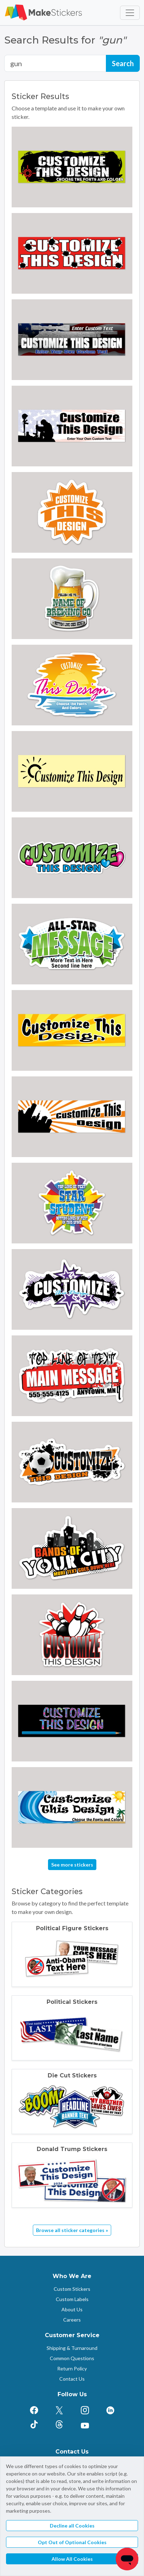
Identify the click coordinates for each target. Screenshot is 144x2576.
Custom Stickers (72, 2289)
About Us (72, 2309)
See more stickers (72, 1865)
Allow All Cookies (72, 2559)
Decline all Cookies (72, 2526)
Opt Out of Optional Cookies (72, 2542)
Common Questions (72, 2358)
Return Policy (72, 2368)
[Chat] (127, 2559)
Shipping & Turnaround (72, 2348)
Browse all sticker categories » (72, 2230)
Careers (72, 2320)
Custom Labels (72, 2299)
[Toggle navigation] (130, 13)
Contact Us (72, 2379)
